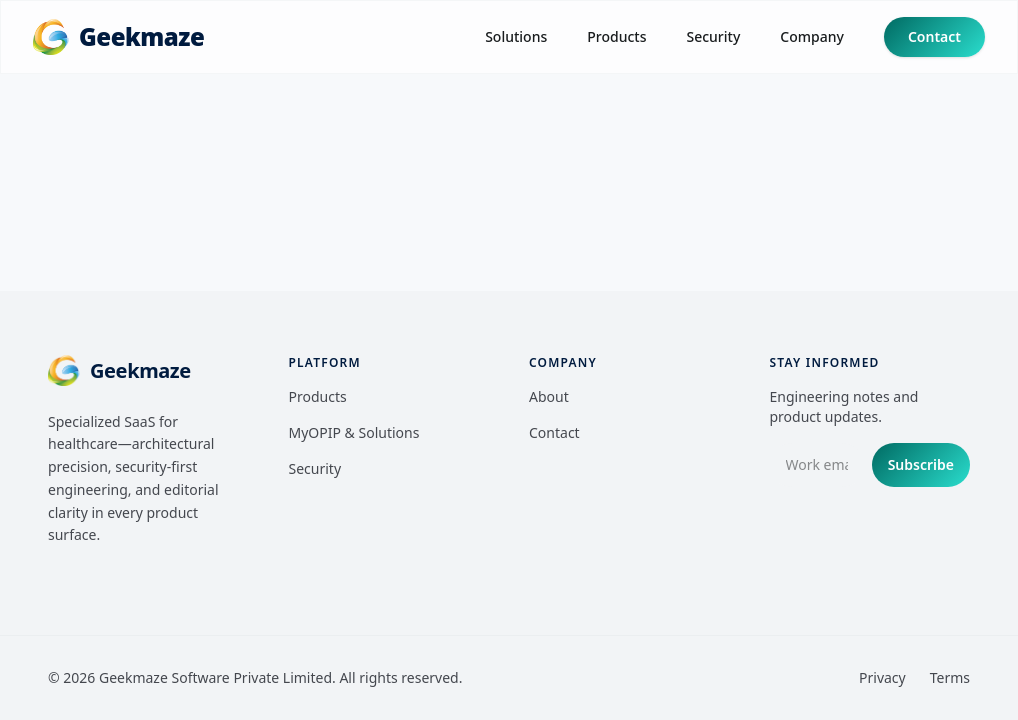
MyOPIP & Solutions (354, 432)
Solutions (516, 36)
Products (616, 36)
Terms (950, 677)
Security (713, 36)
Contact (934, 36)
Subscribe (921, 464)
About (549, 396)
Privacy (882, 677)
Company (812, 36)
